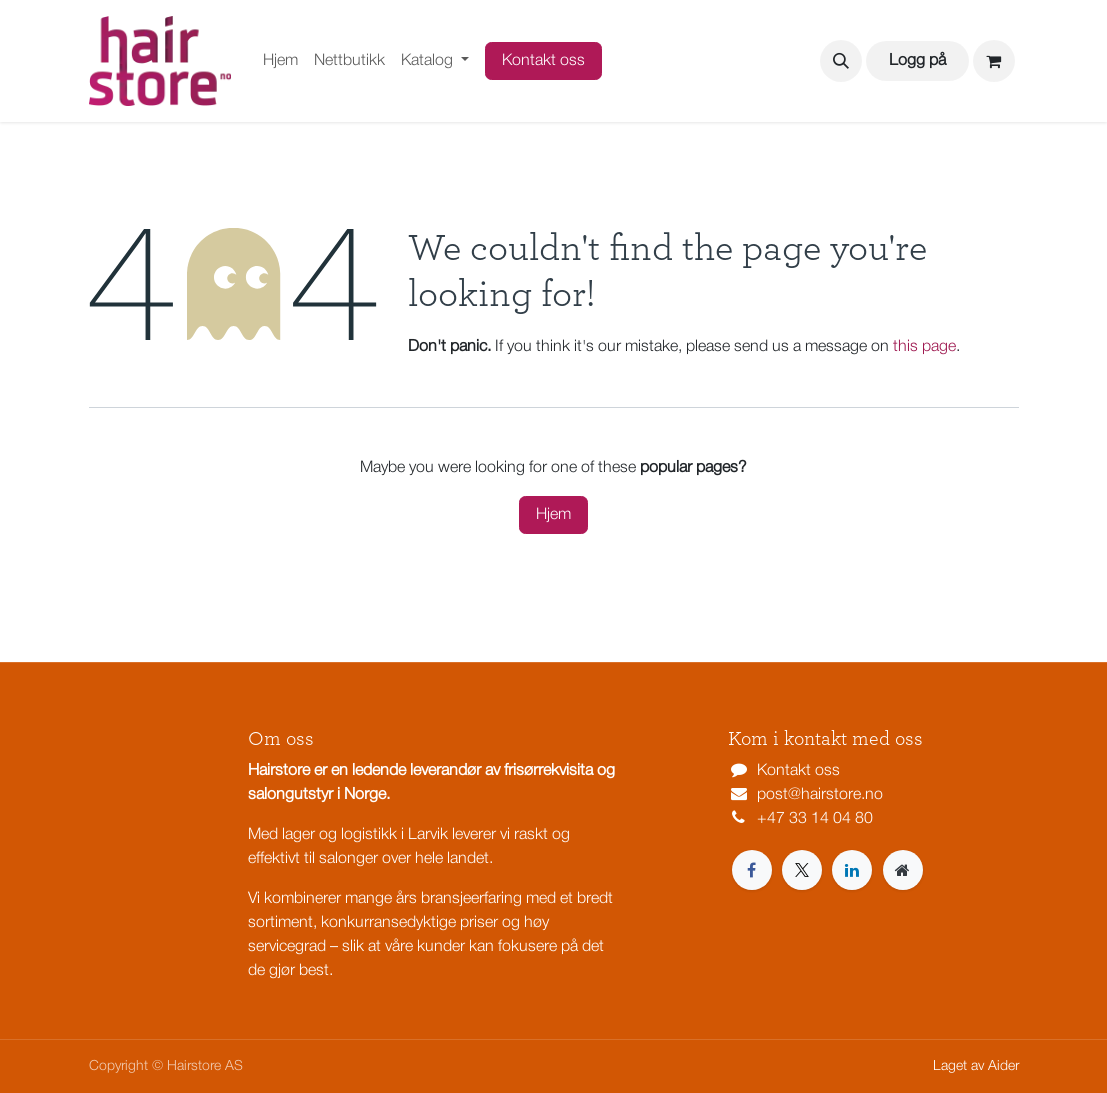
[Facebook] (752, 870)
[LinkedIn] (852, 870)
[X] (802, 870)
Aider (1003, 1066)
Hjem (553, 515)
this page (924, 347)
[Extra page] (903, 870)
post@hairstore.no (820, 795)
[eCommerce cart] (994, 61)
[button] (841, 61)
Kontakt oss (543, 61)
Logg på (917, 61)
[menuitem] (280, 61)
